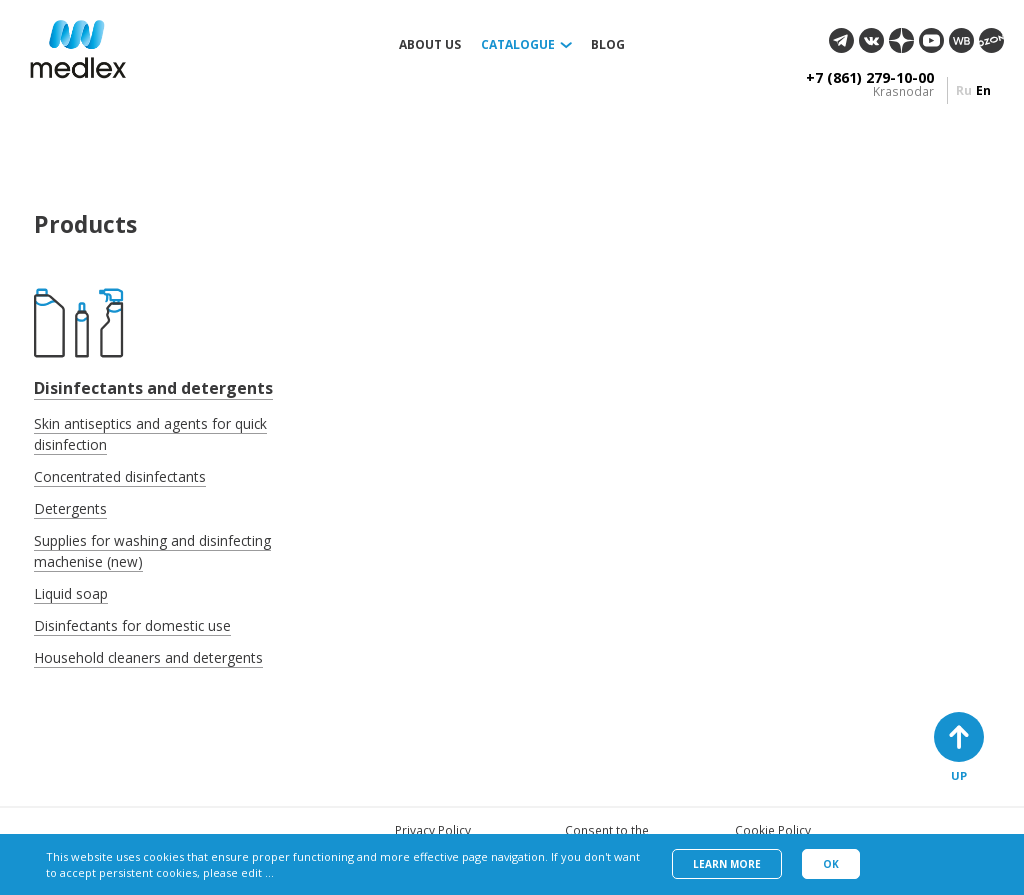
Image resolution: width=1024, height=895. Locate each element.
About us (430, 45)
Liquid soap (71, 593)
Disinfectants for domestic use (132, 625)
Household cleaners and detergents (148, 657)
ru (964, 90)
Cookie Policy (773, 830)
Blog (608, 45)
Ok (831, 864)
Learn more (727, 864)
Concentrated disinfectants (120, 476)
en (983, 90)
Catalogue (518, 45)
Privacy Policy (433, 830)
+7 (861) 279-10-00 (870, 78)
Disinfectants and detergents (153, 388)
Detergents (70, 508)
